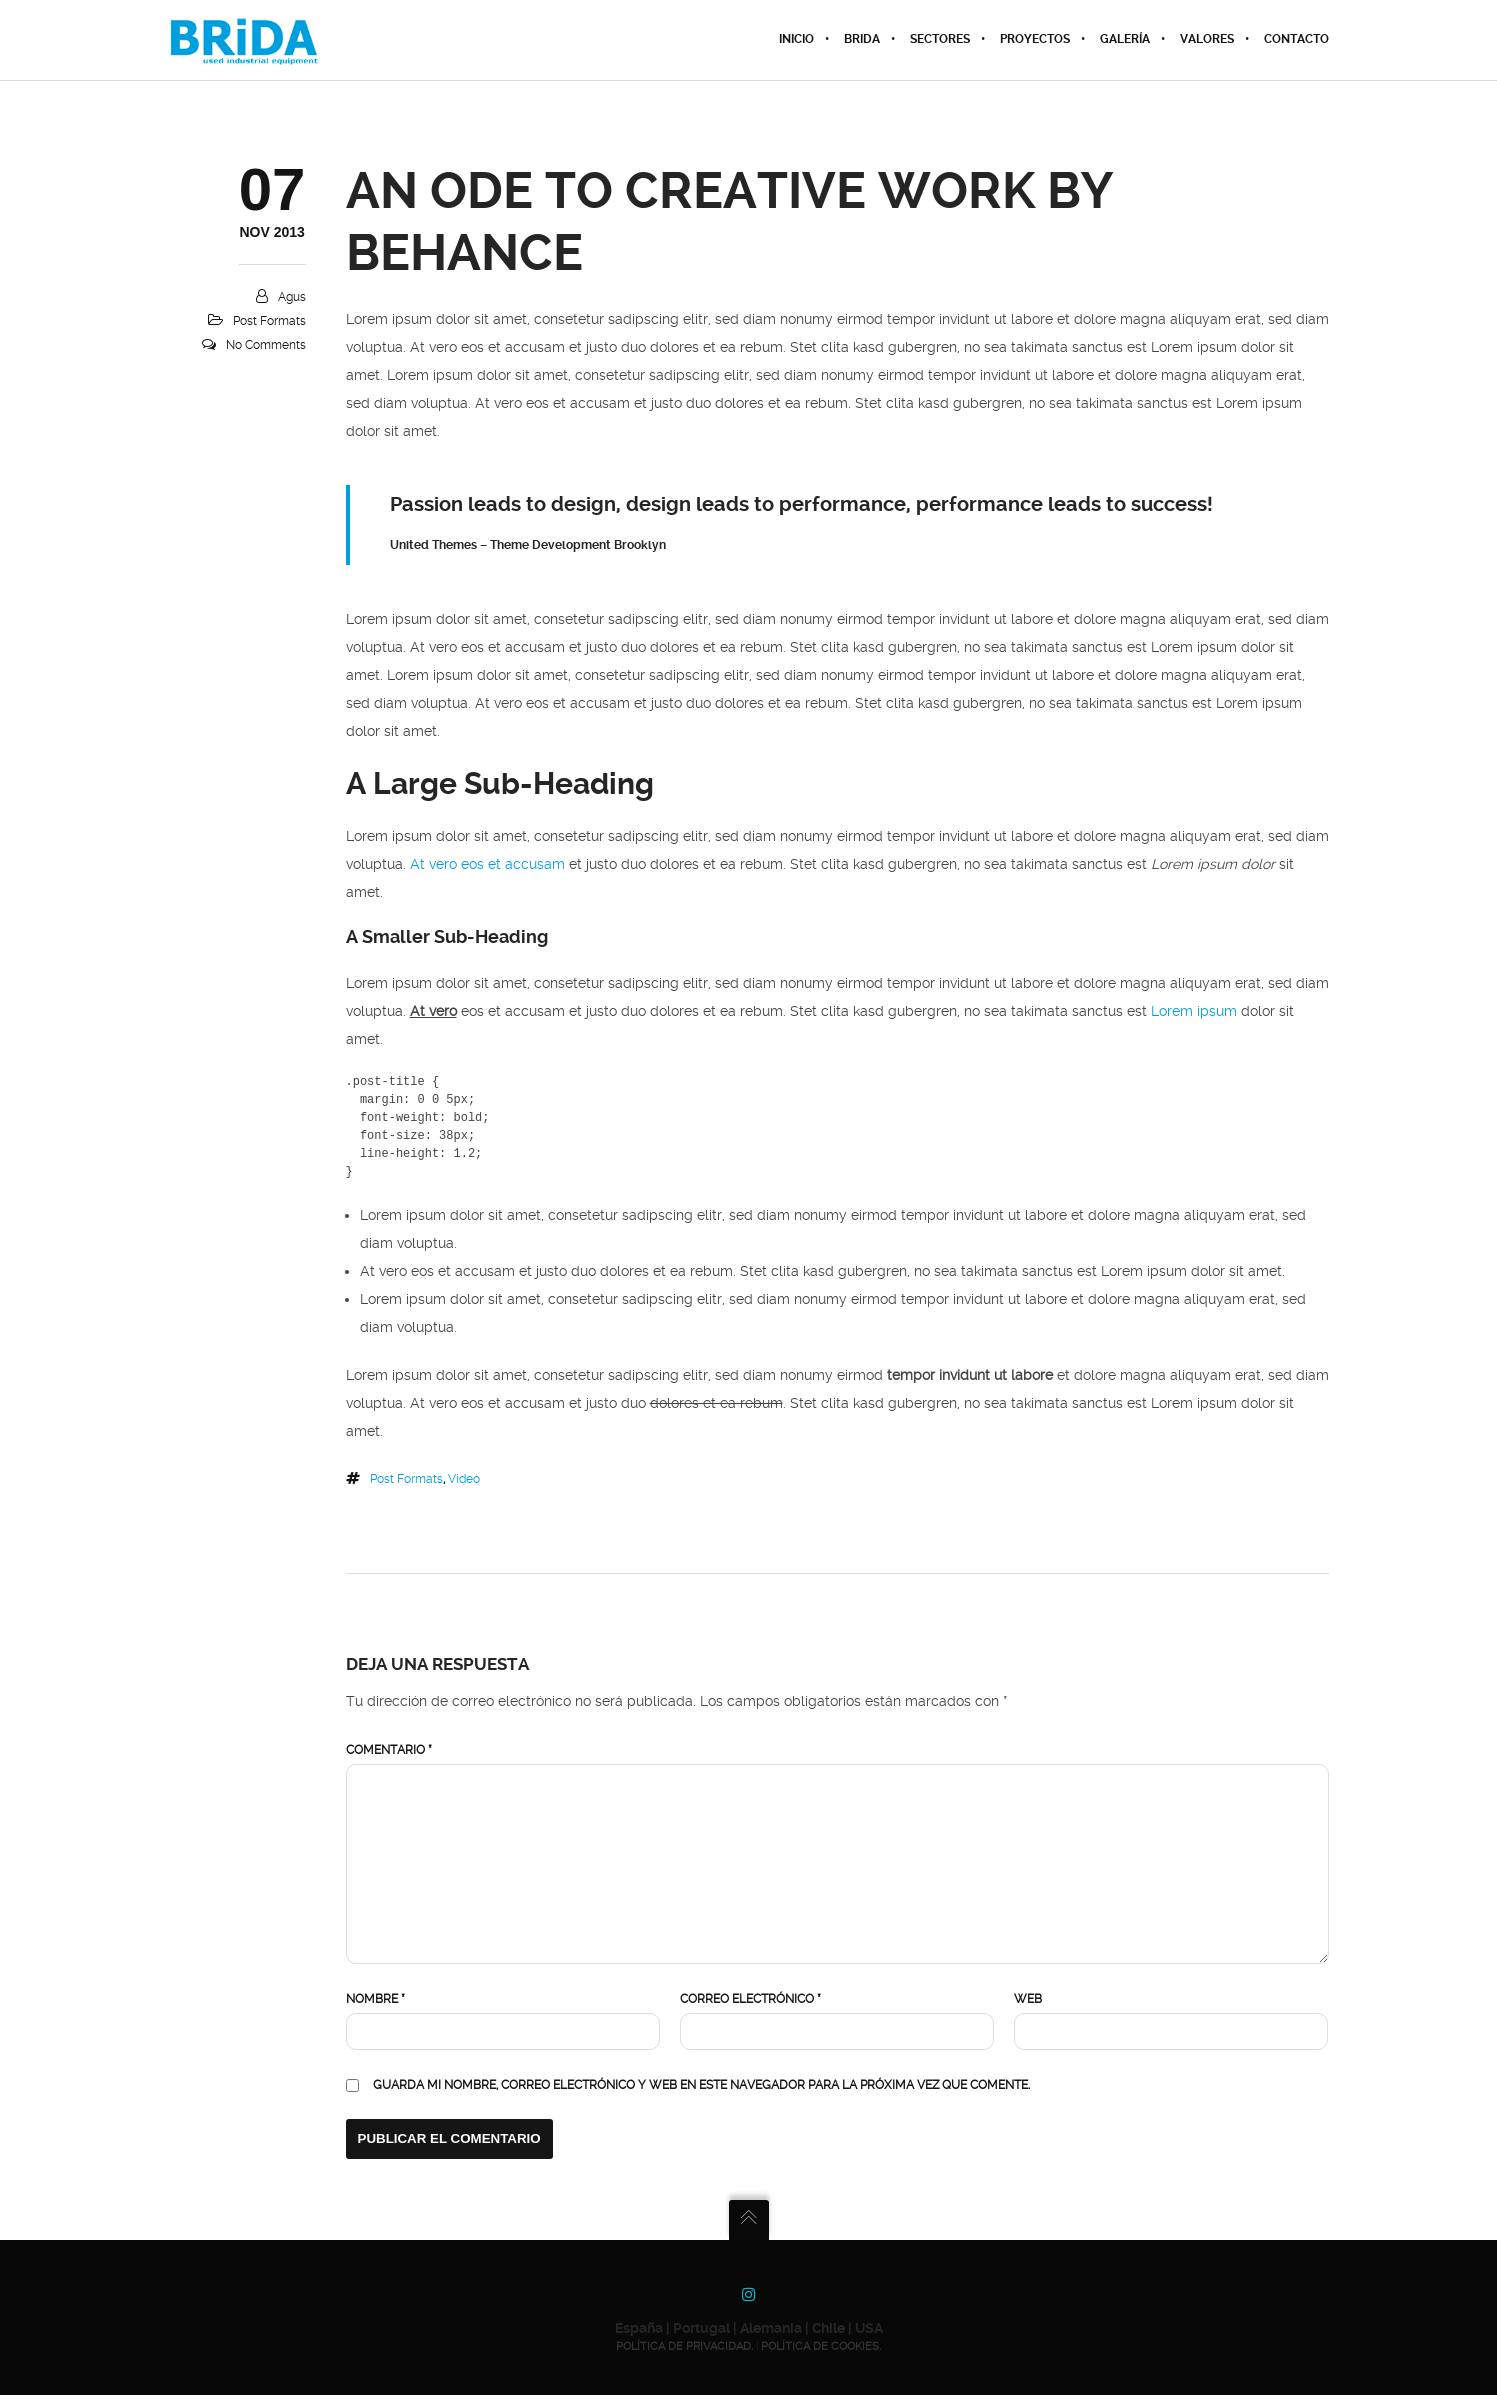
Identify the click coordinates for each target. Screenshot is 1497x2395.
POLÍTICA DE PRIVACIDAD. (684, 2346)
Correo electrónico (750, 1999)
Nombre (375, 1999)
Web (1028, 1999)
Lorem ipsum (1194, 1011)
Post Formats (269, 321)
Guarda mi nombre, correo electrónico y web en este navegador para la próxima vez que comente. (701, 2085)
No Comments (266, 345)
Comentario (389, 1750)
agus (292, 297)
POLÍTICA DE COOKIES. (821, 2346)
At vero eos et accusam (487, 865)
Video (464, 1479)
